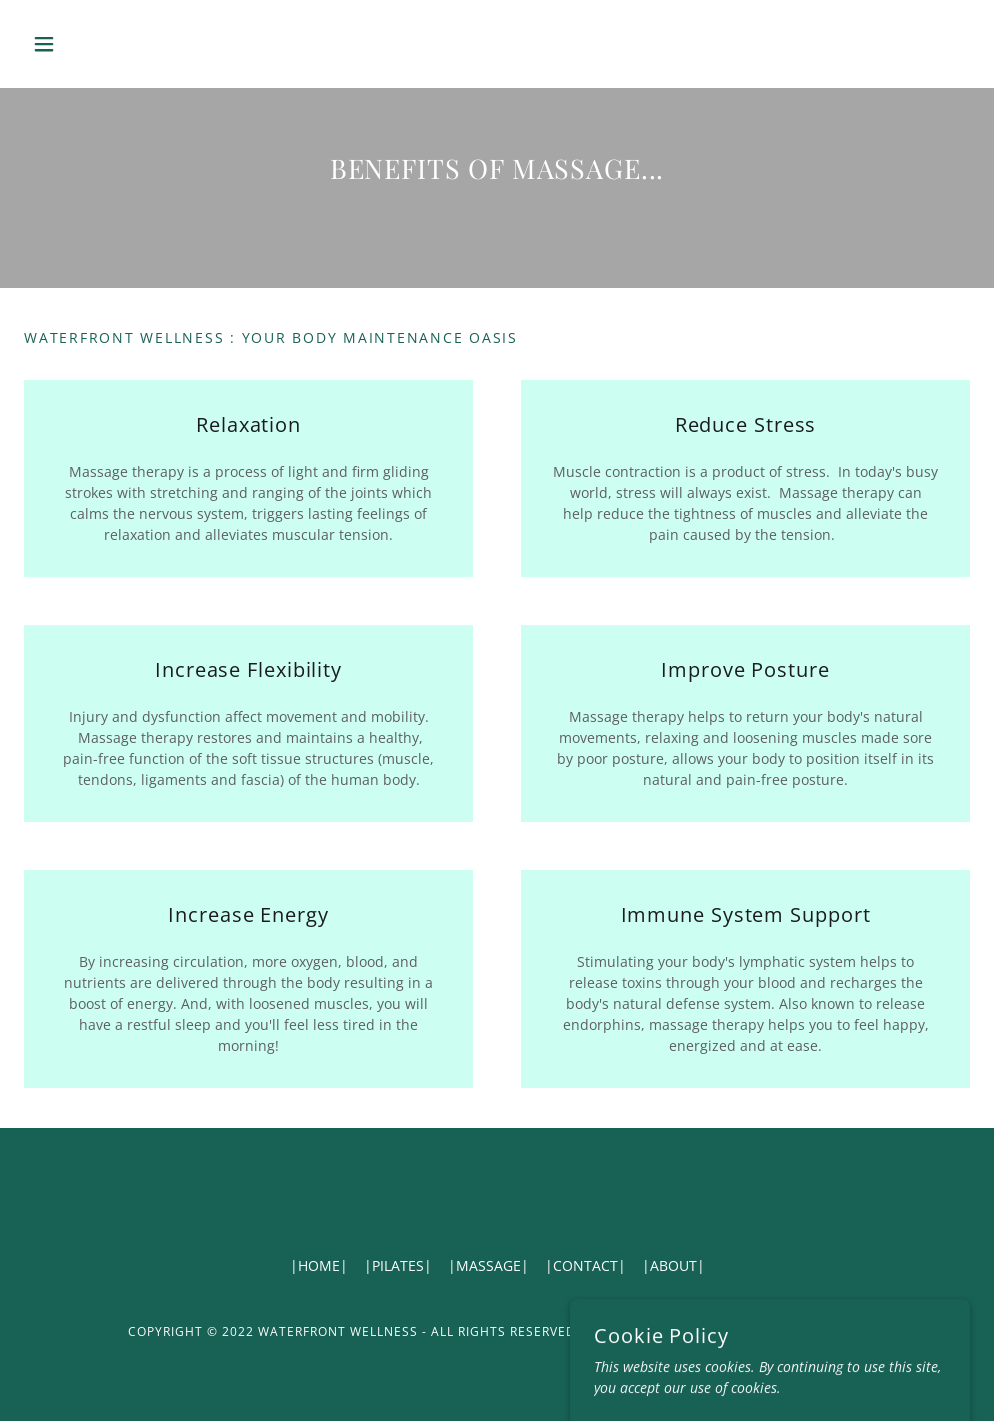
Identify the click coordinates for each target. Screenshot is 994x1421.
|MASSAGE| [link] (488, 1265)
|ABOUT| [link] (673, 1265)
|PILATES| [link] (398, 1265)
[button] (95, 44)
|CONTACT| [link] (585, 1265)
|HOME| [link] (319, 1265)
